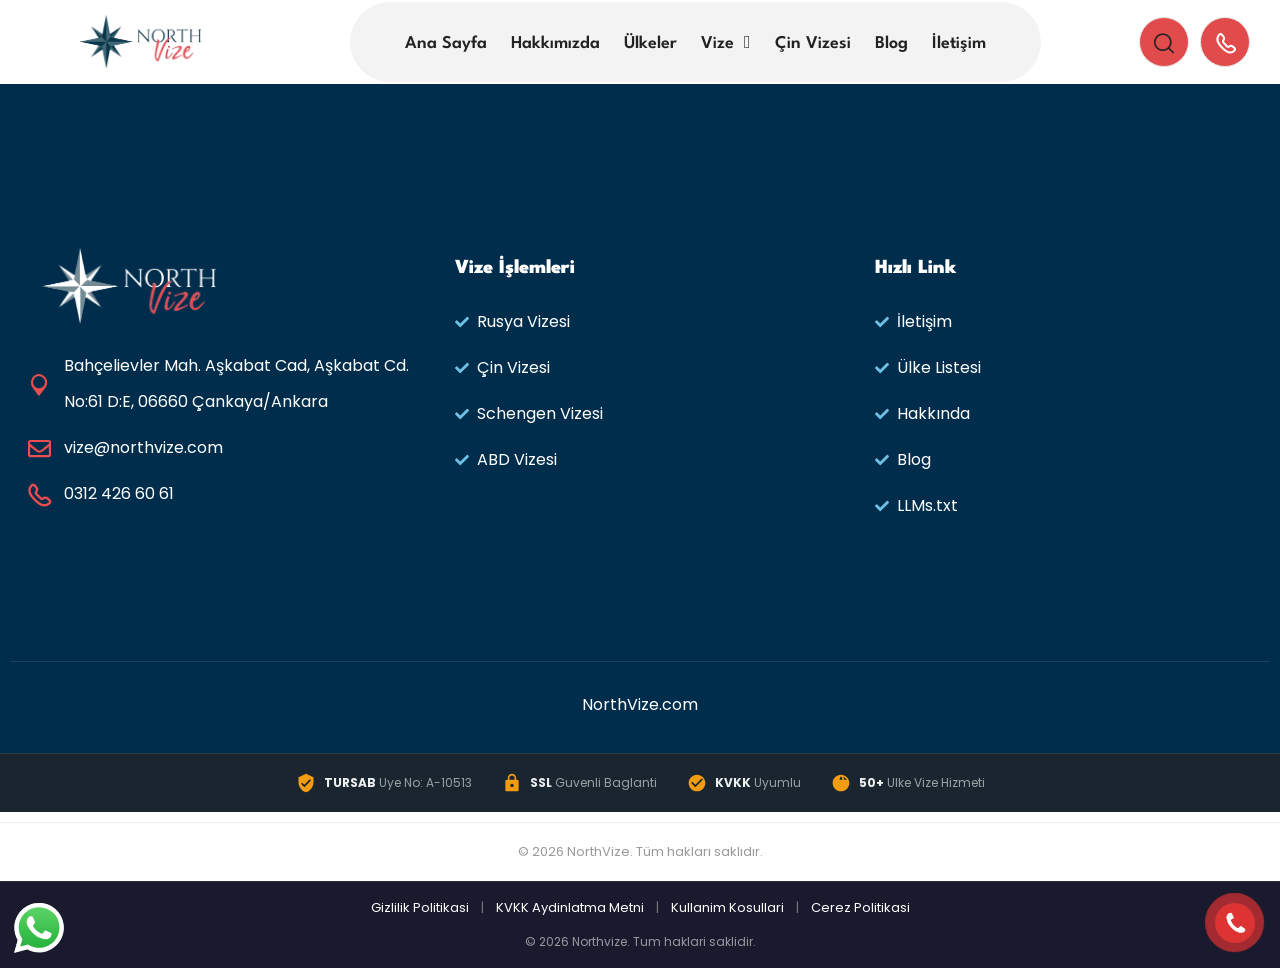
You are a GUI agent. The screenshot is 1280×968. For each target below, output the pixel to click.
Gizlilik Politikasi (420, 907)
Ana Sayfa (446, 43)
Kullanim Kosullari (727, 907)
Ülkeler (650, 43)
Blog (891, 43)
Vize (717, 43)
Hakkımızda (555, 43)
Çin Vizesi (813, 43)
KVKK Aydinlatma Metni (570, 907)
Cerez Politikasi (860, 907)
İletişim (959, 43)
